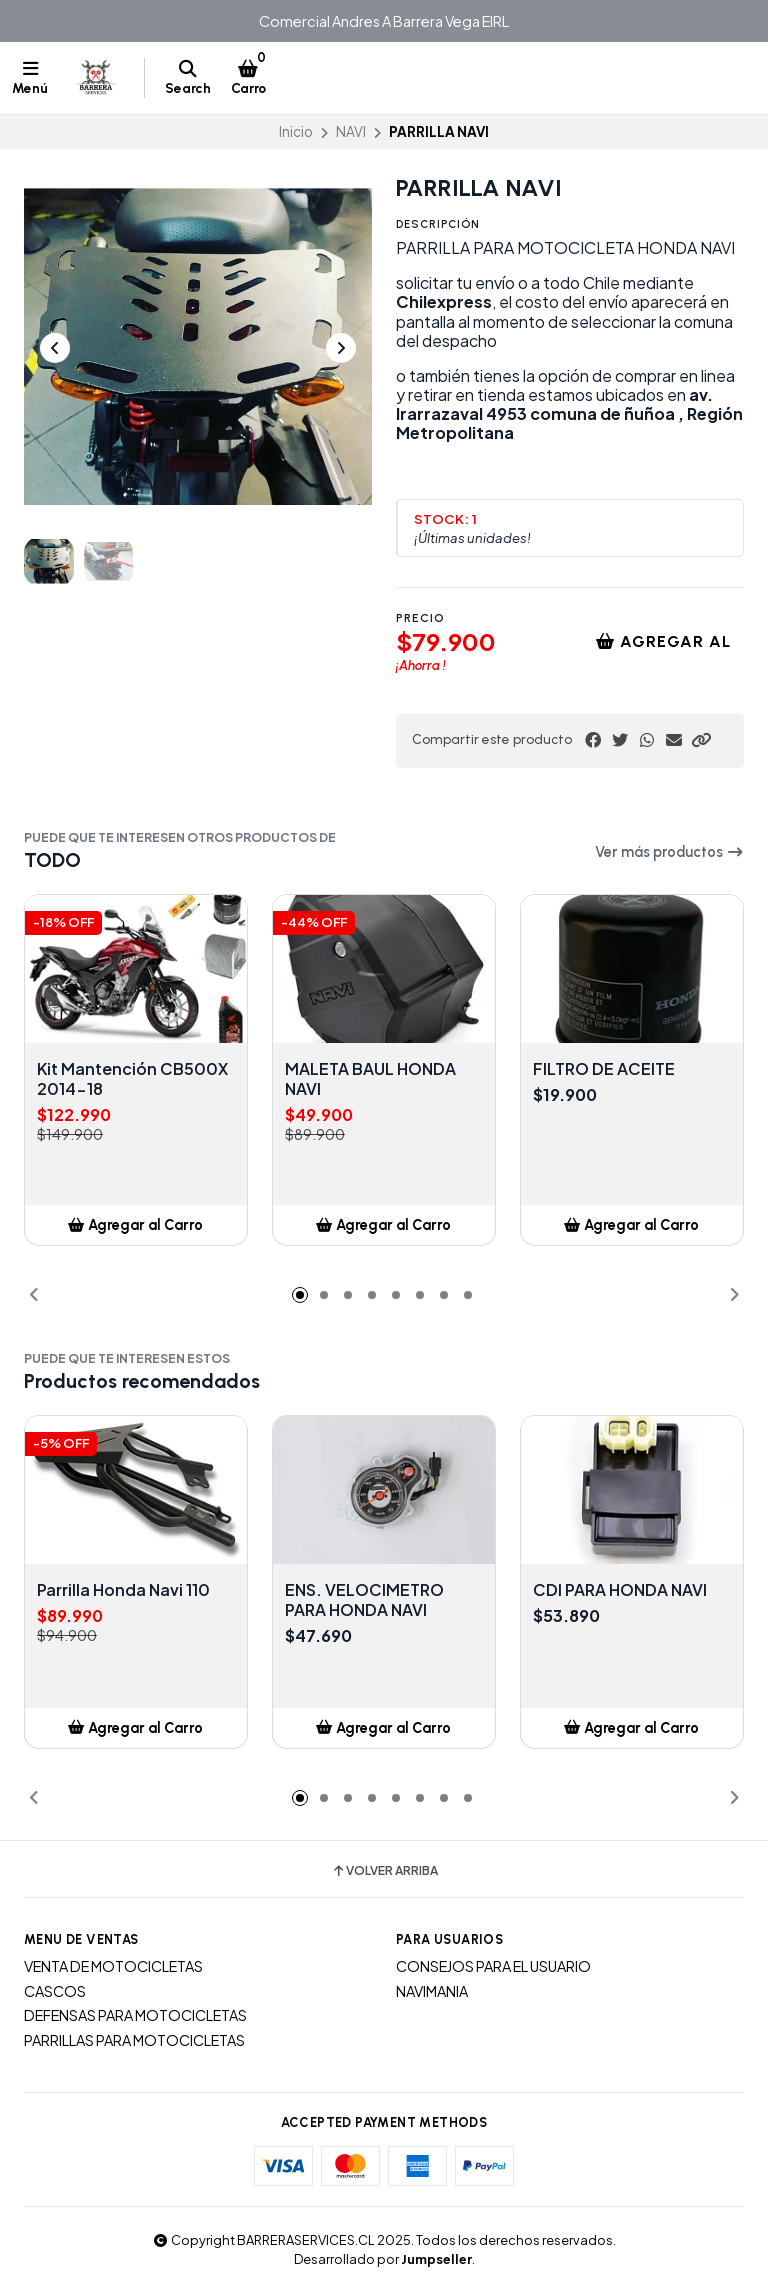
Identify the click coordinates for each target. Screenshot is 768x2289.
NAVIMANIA (432, 1991)
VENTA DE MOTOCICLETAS (113, 1966)
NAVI (351, 131)
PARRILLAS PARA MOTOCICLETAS (134, 2040)
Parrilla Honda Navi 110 (123, 1590)
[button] (701, 740)
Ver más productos (669, 852)
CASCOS (55, 1991)
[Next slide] (341, 348)
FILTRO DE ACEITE (604, 1069)
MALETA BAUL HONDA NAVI (370, 1079)
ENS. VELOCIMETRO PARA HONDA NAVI (364, 1600)
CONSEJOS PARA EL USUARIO (493, 1966)
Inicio (296, 131)
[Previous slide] (55, 348)
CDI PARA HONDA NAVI (620, 1590)
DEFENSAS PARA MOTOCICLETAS (135, 2015)
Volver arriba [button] (384, 1871)
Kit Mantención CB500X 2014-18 (132, 1079)
